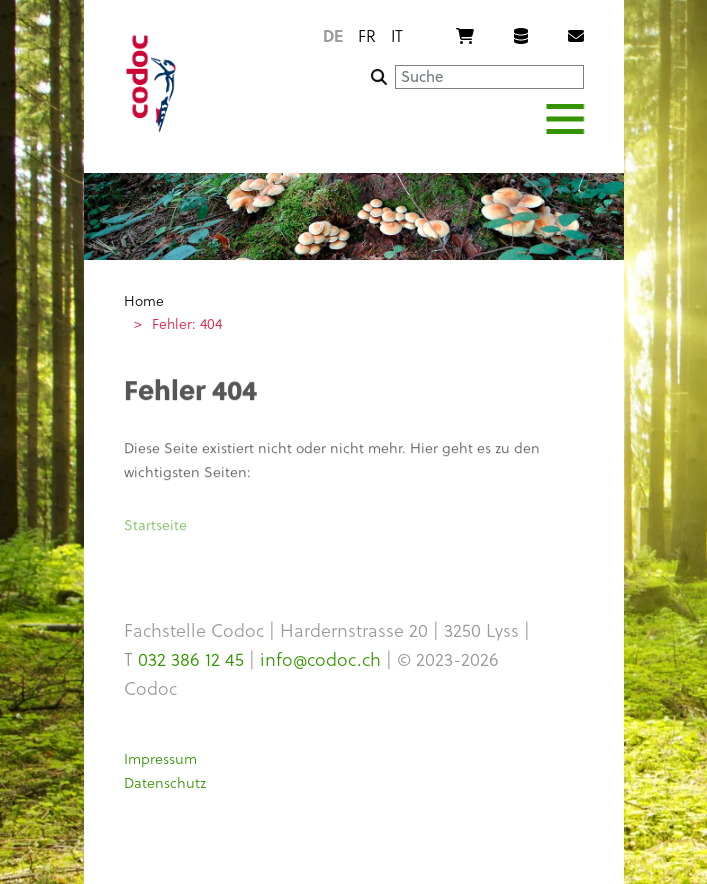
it (397, 35)
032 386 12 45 (191, 658)
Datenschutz (165, 782)
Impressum (160, 758)
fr (367, 35)
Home (144, 300)
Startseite (155, 528)
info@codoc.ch (320, 658)
